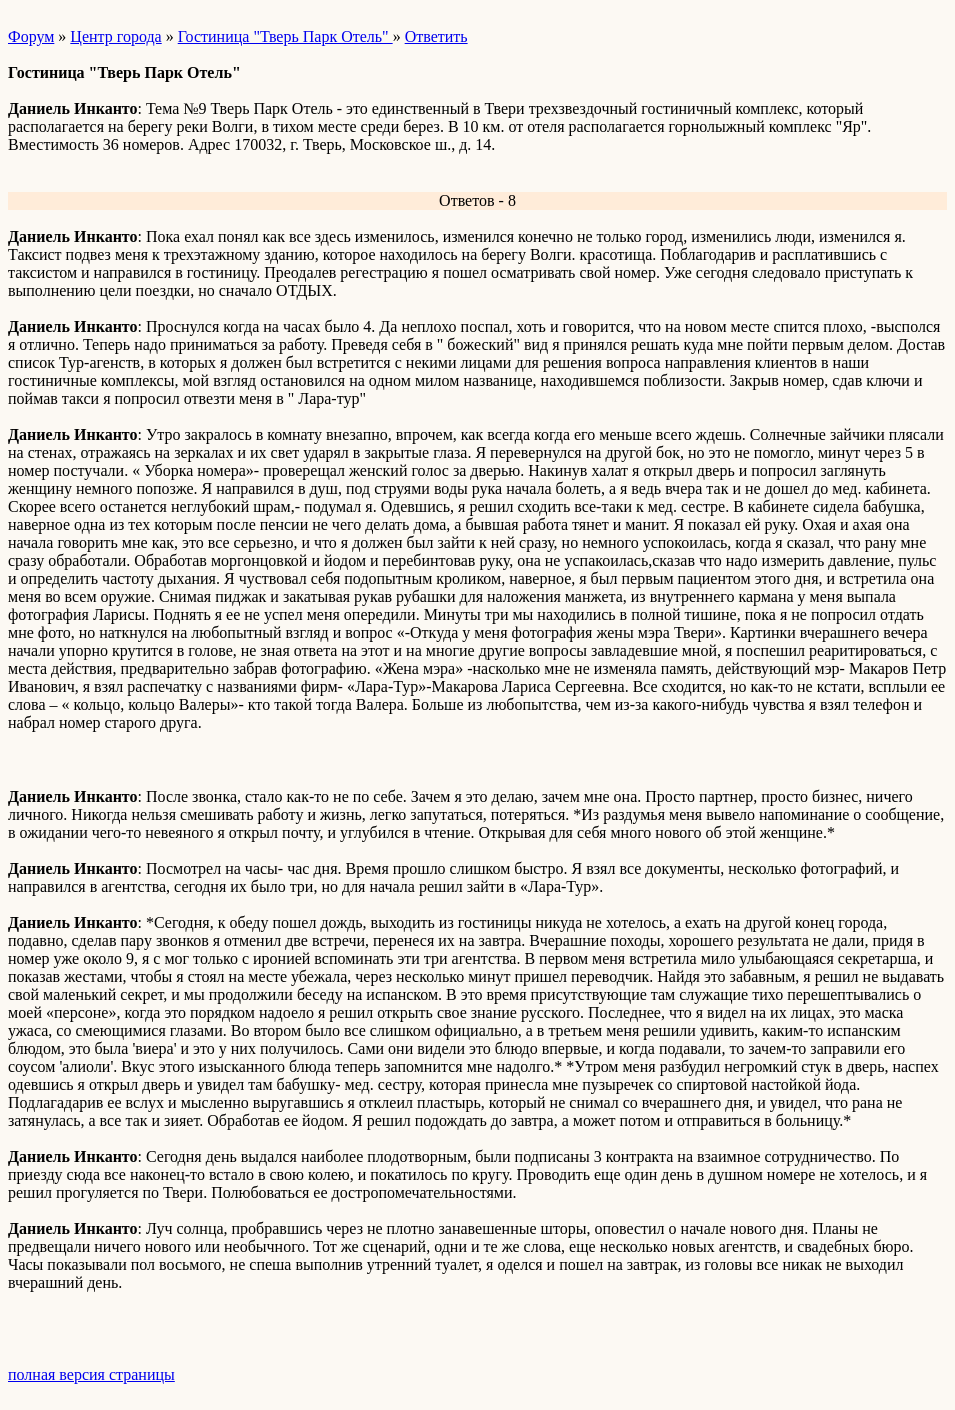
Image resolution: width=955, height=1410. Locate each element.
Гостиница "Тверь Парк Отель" (285, 36)
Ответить (436, 36)
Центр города (115, 36)
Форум (31, 36)
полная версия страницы (91, 1374)
